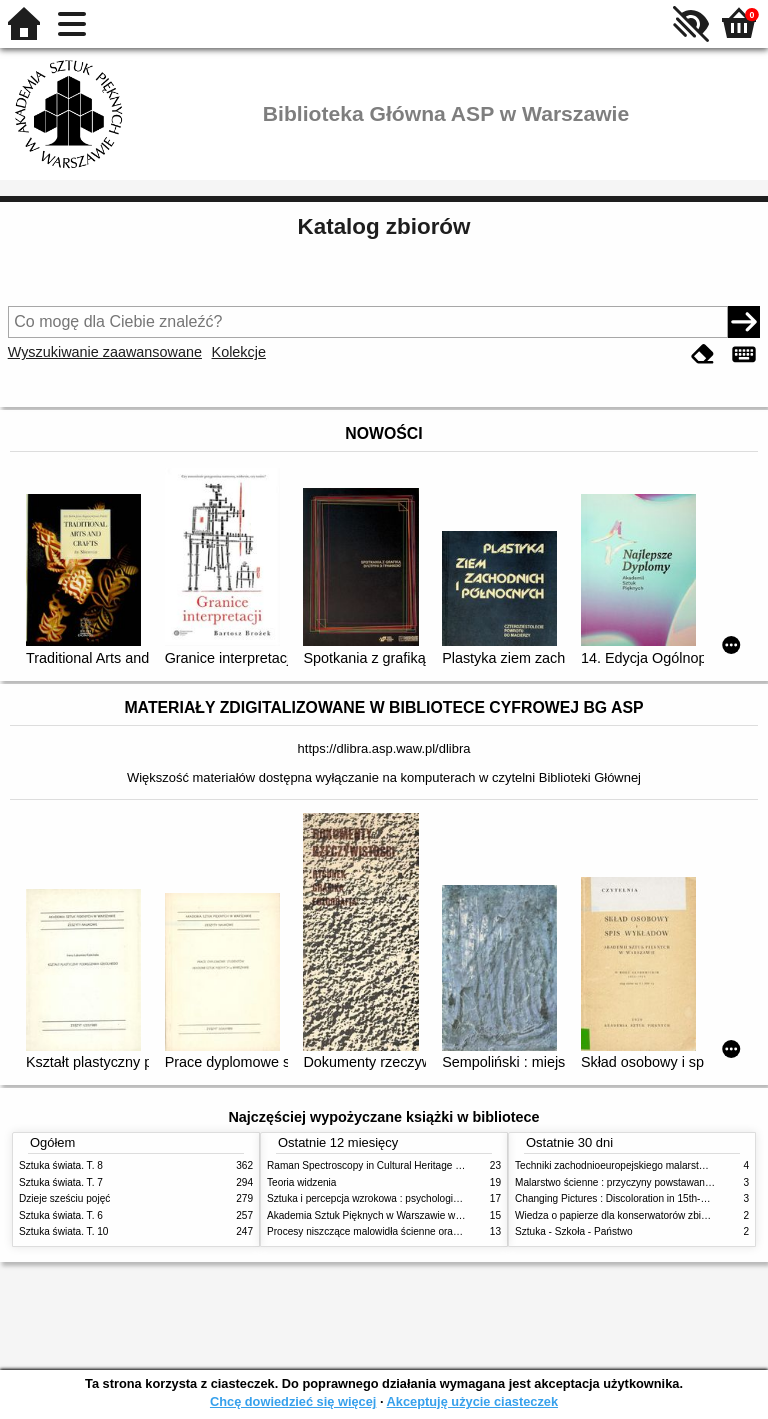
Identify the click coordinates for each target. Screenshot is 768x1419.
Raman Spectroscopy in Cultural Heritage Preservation (389, 1165)
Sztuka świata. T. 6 (61, 1215)
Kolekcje (239, 352)
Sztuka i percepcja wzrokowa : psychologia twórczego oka (396, 1198)
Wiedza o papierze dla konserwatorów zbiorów (619, 1215)
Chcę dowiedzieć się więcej (293, 1401)
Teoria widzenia (301, 1182)
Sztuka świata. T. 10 (63, 1231)
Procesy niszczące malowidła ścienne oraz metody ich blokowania (415, 1231)
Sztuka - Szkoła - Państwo (574, 1231)
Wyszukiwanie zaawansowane (105, 352)
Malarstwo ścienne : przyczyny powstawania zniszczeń (637, 1182)
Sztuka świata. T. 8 (61, 1165)
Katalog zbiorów (384, 226)
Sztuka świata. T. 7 (61, 1182)
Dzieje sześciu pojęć (64, 1198)
